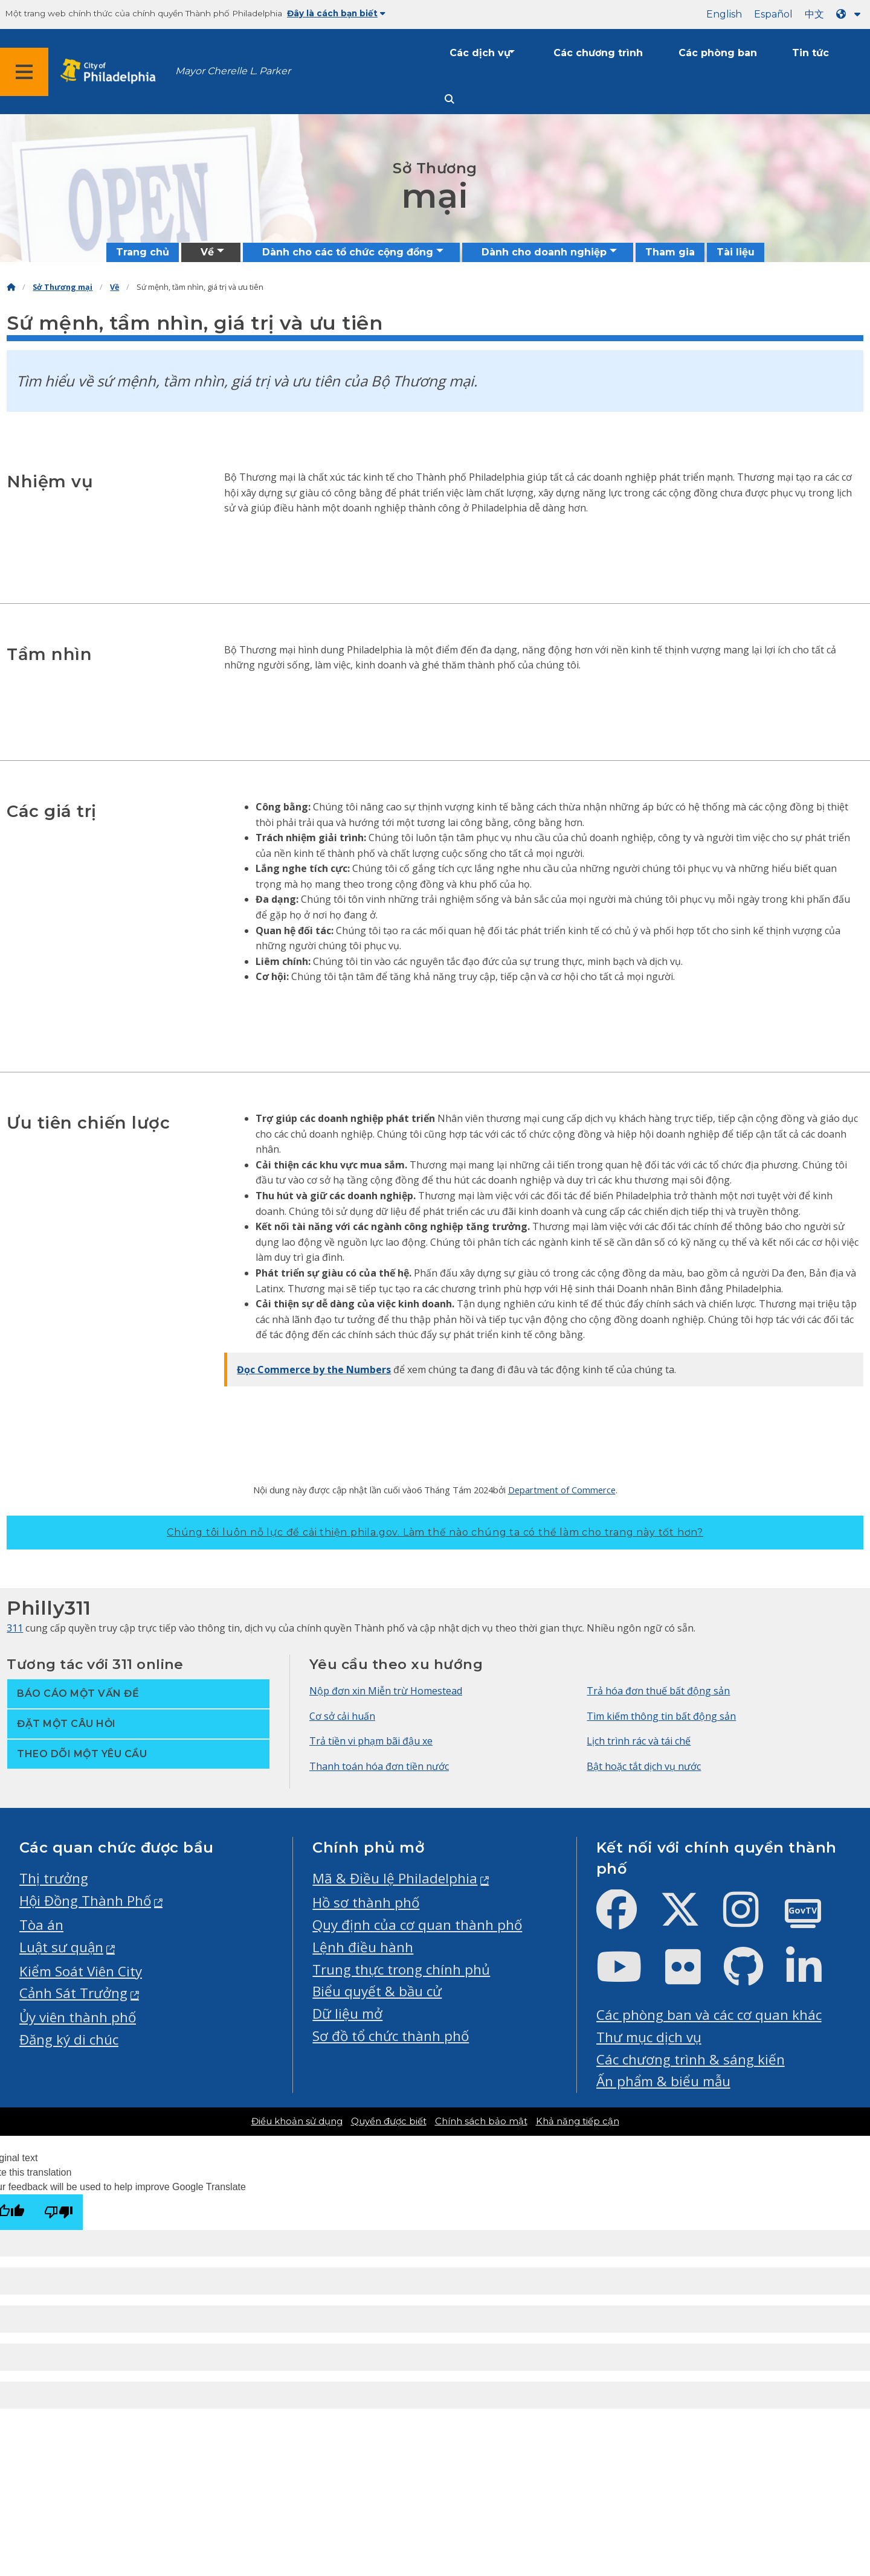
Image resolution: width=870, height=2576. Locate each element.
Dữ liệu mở (347, 2013)
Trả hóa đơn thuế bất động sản (658, 1690)
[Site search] (449, 99)
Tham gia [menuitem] (670, 252)
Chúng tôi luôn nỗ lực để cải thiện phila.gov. (435, 1532)
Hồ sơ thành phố (365, 1902)
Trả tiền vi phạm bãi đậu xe (371, 1741)
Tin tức (810, 53)
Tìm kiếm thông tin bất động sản (661, 1716)
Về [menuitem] (207, 252)
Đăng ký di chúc (68, 2039)
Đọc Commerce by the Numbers (314, 1369)
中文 (814, 14)
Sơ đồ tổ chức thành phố (390, 2036)
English (724, 14)
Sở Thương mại (62, 287)
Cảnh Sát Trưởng (73, 1993)
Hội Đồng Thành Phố (85, 1900)
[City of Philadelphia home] (111, 72)
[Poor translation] (58, 2212)
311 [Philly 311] (15, 1628)
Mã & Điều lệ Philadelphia (394, 1878)
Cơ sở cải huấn (342, 1716)
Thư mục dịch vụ (648, 2037)
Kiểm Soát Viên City (80, 1971)
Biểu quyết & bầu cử (377, 1991)
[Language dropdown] (850, 14)
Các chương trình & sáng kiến (690, 2059)
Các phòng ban (717, 53)
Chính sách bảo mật (481, 2121)
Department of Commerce (562, 1490)
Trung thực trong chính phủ (401, 1969)
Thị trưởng (53, 1878)
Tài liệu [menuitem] (736, 252)
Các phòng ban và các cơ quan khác (709, 2014)
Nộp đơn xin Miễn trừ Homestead (385, 1690)
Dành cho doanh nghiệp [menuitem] (544, 252)
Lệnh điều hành (362, 1947)
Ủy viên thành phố (77, 2017)
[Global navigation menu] (24, 72)
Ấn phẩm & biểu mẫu (663, 2081)
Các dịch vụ (480, 53)
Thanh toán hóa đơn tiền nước (379, 1766)
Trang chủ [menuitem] (142, 252)
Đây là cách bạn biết (336, 13)
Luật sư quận (61, 1947)
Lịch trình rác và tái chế (639, 1741)
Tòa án (41, 1924)
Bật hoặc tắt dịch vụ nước (644, 1766)
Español (773, 14)
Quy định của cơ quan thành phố (417, 1924)
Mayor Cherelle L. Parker (233, 71)
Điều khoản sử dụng (297, 2121)
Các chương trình (598, 53)
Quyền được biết (389, 2121)
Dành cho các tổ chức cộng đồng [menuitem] (347, 252)
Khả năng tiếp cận (577, 2121)
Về (114, 287)
